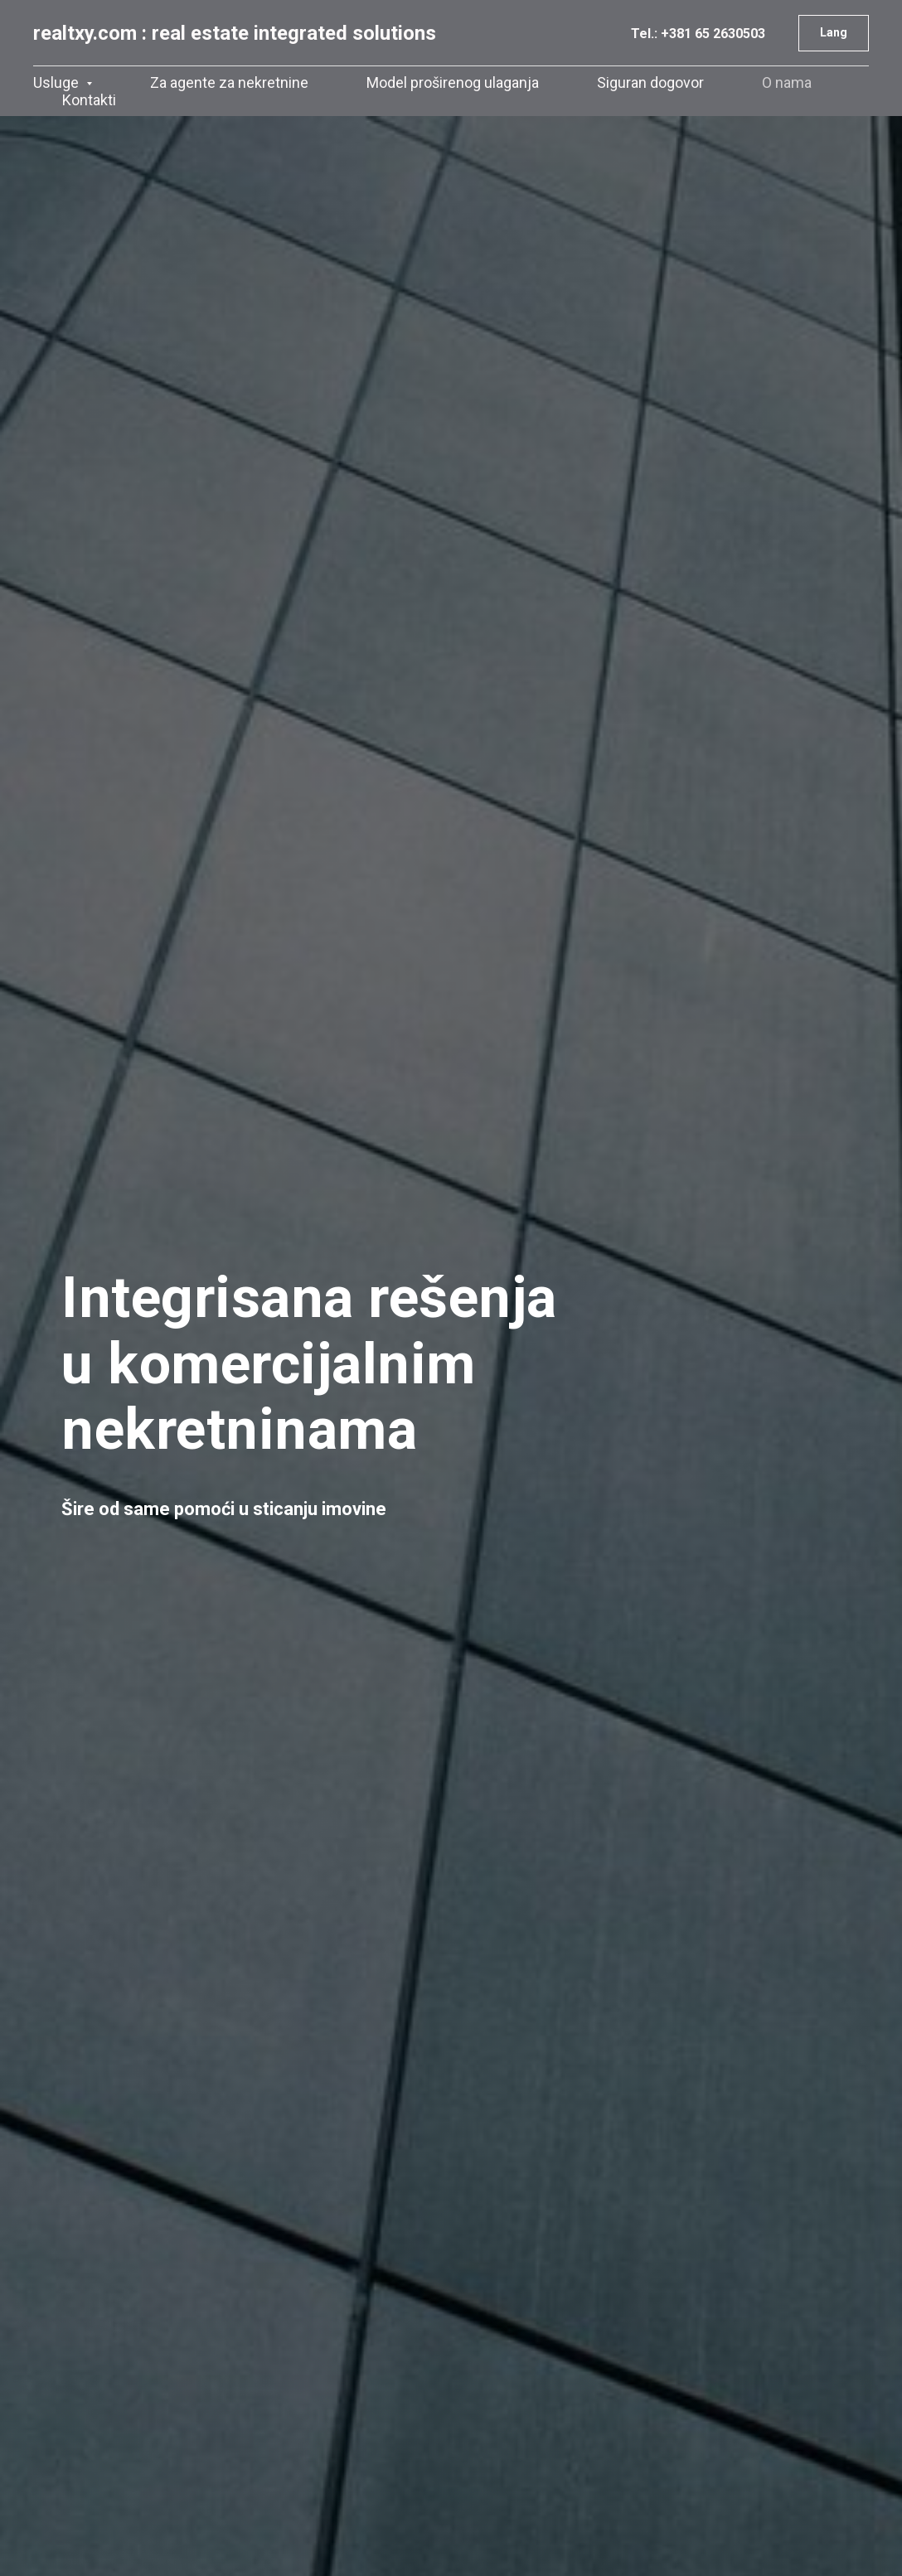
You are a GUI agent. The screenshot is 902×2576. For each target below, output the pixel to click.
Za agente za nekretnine (229, 82)
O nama (787, 82)
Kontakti (89, 100)
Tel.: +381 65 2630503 (698, 33)
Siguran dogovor (650, 82)
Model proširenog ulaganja (452, 82)
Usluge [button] (57, 82)
